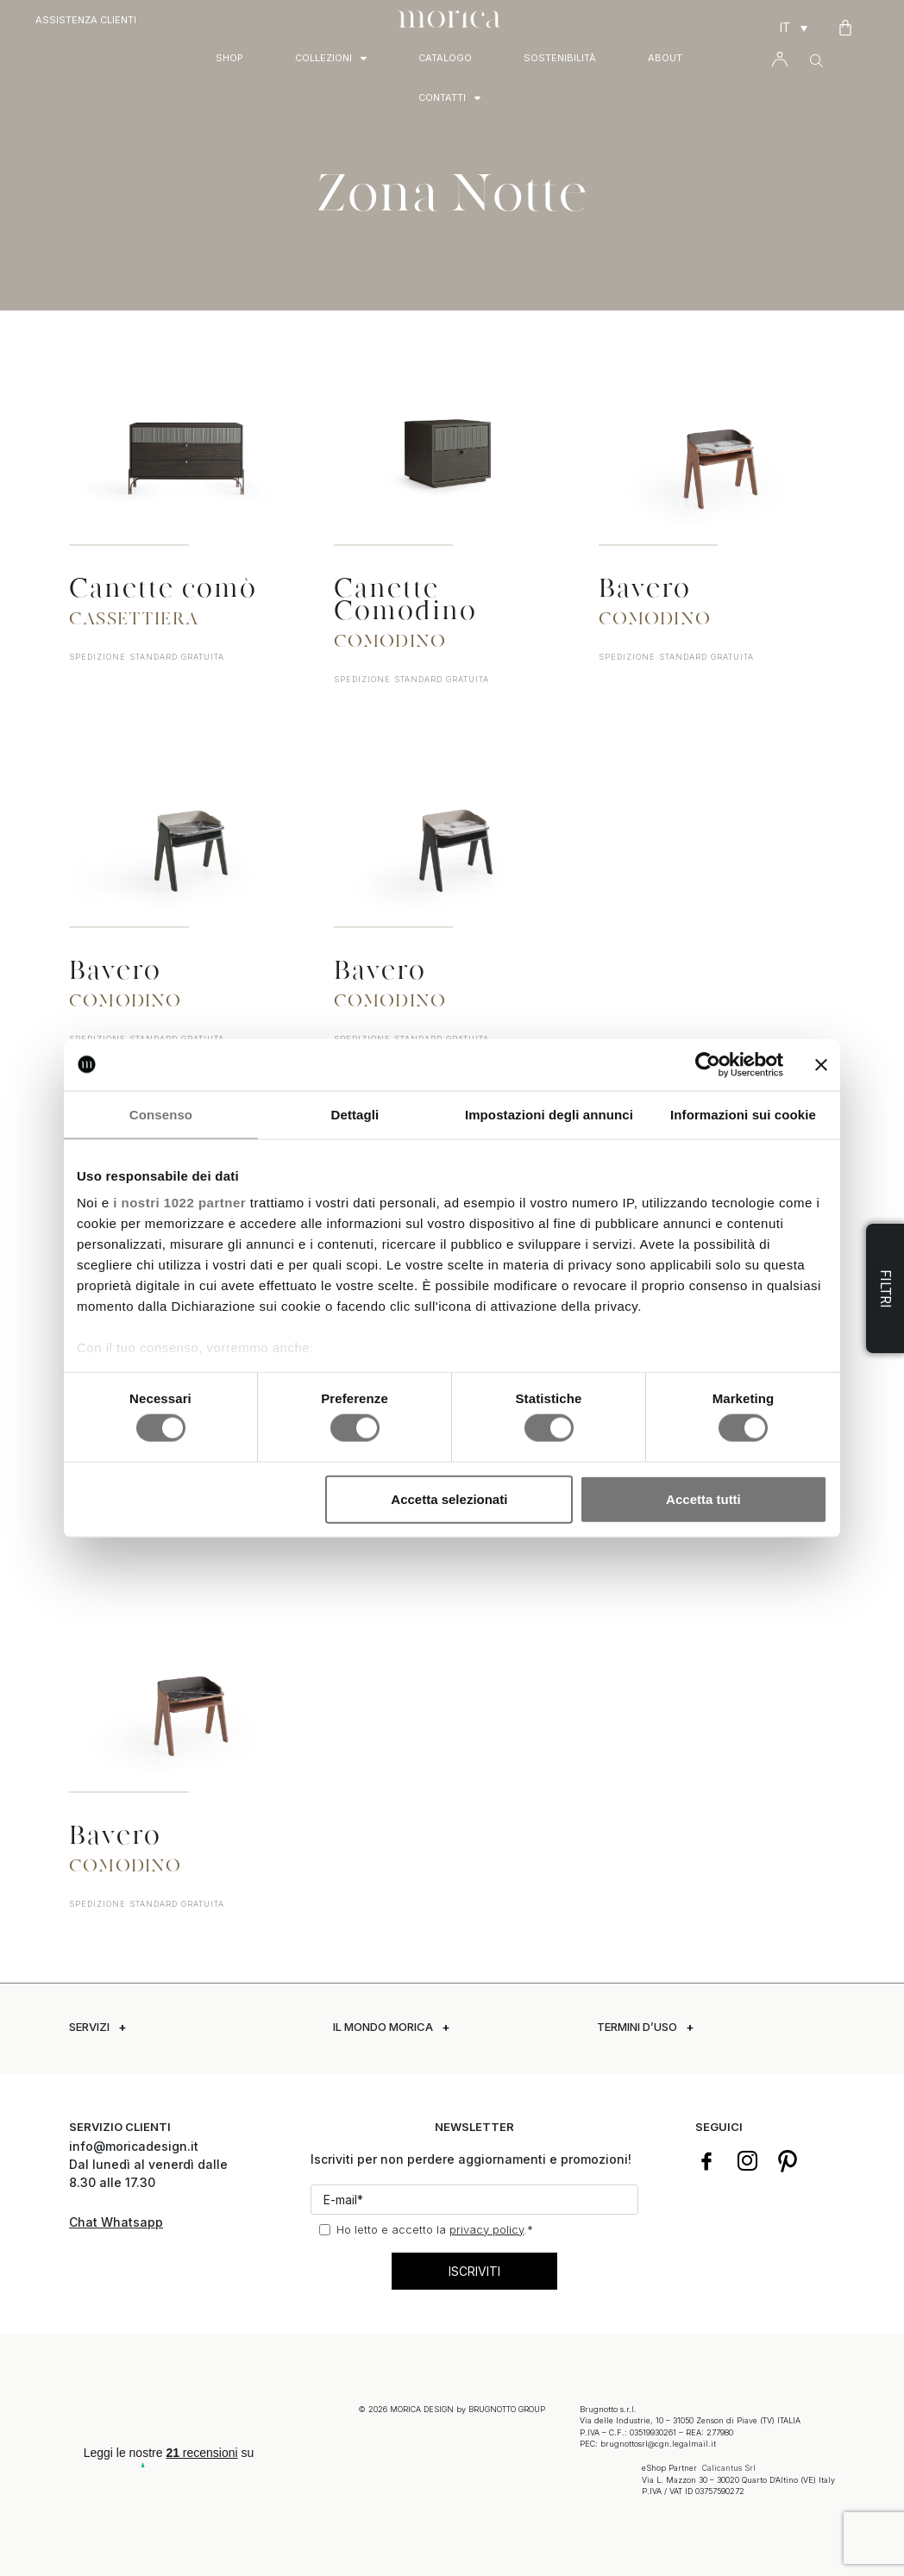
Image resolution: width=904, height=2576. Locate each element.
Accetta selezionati (449, 1498)
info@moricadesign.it (135, 2146)
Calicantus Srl (729, 2465)
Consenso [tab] (160, 1113)
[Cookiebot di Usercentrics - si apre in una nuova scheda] (707, 1064)
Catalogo (445, 58)
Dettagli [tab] (355, 1113)
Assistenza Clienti (85, 20)
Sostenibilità (560, 58)
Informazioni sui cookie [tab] (743, 1113)
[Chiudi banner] (821, 1064)
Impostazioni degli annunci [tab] (549, 1113)
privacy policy (486, 2229)
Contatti (449, 98)
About (665, 58)
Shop (229, 58)
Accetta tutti (703, 1498)
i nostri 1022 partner (179, 1202)
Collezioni (331, 58)
